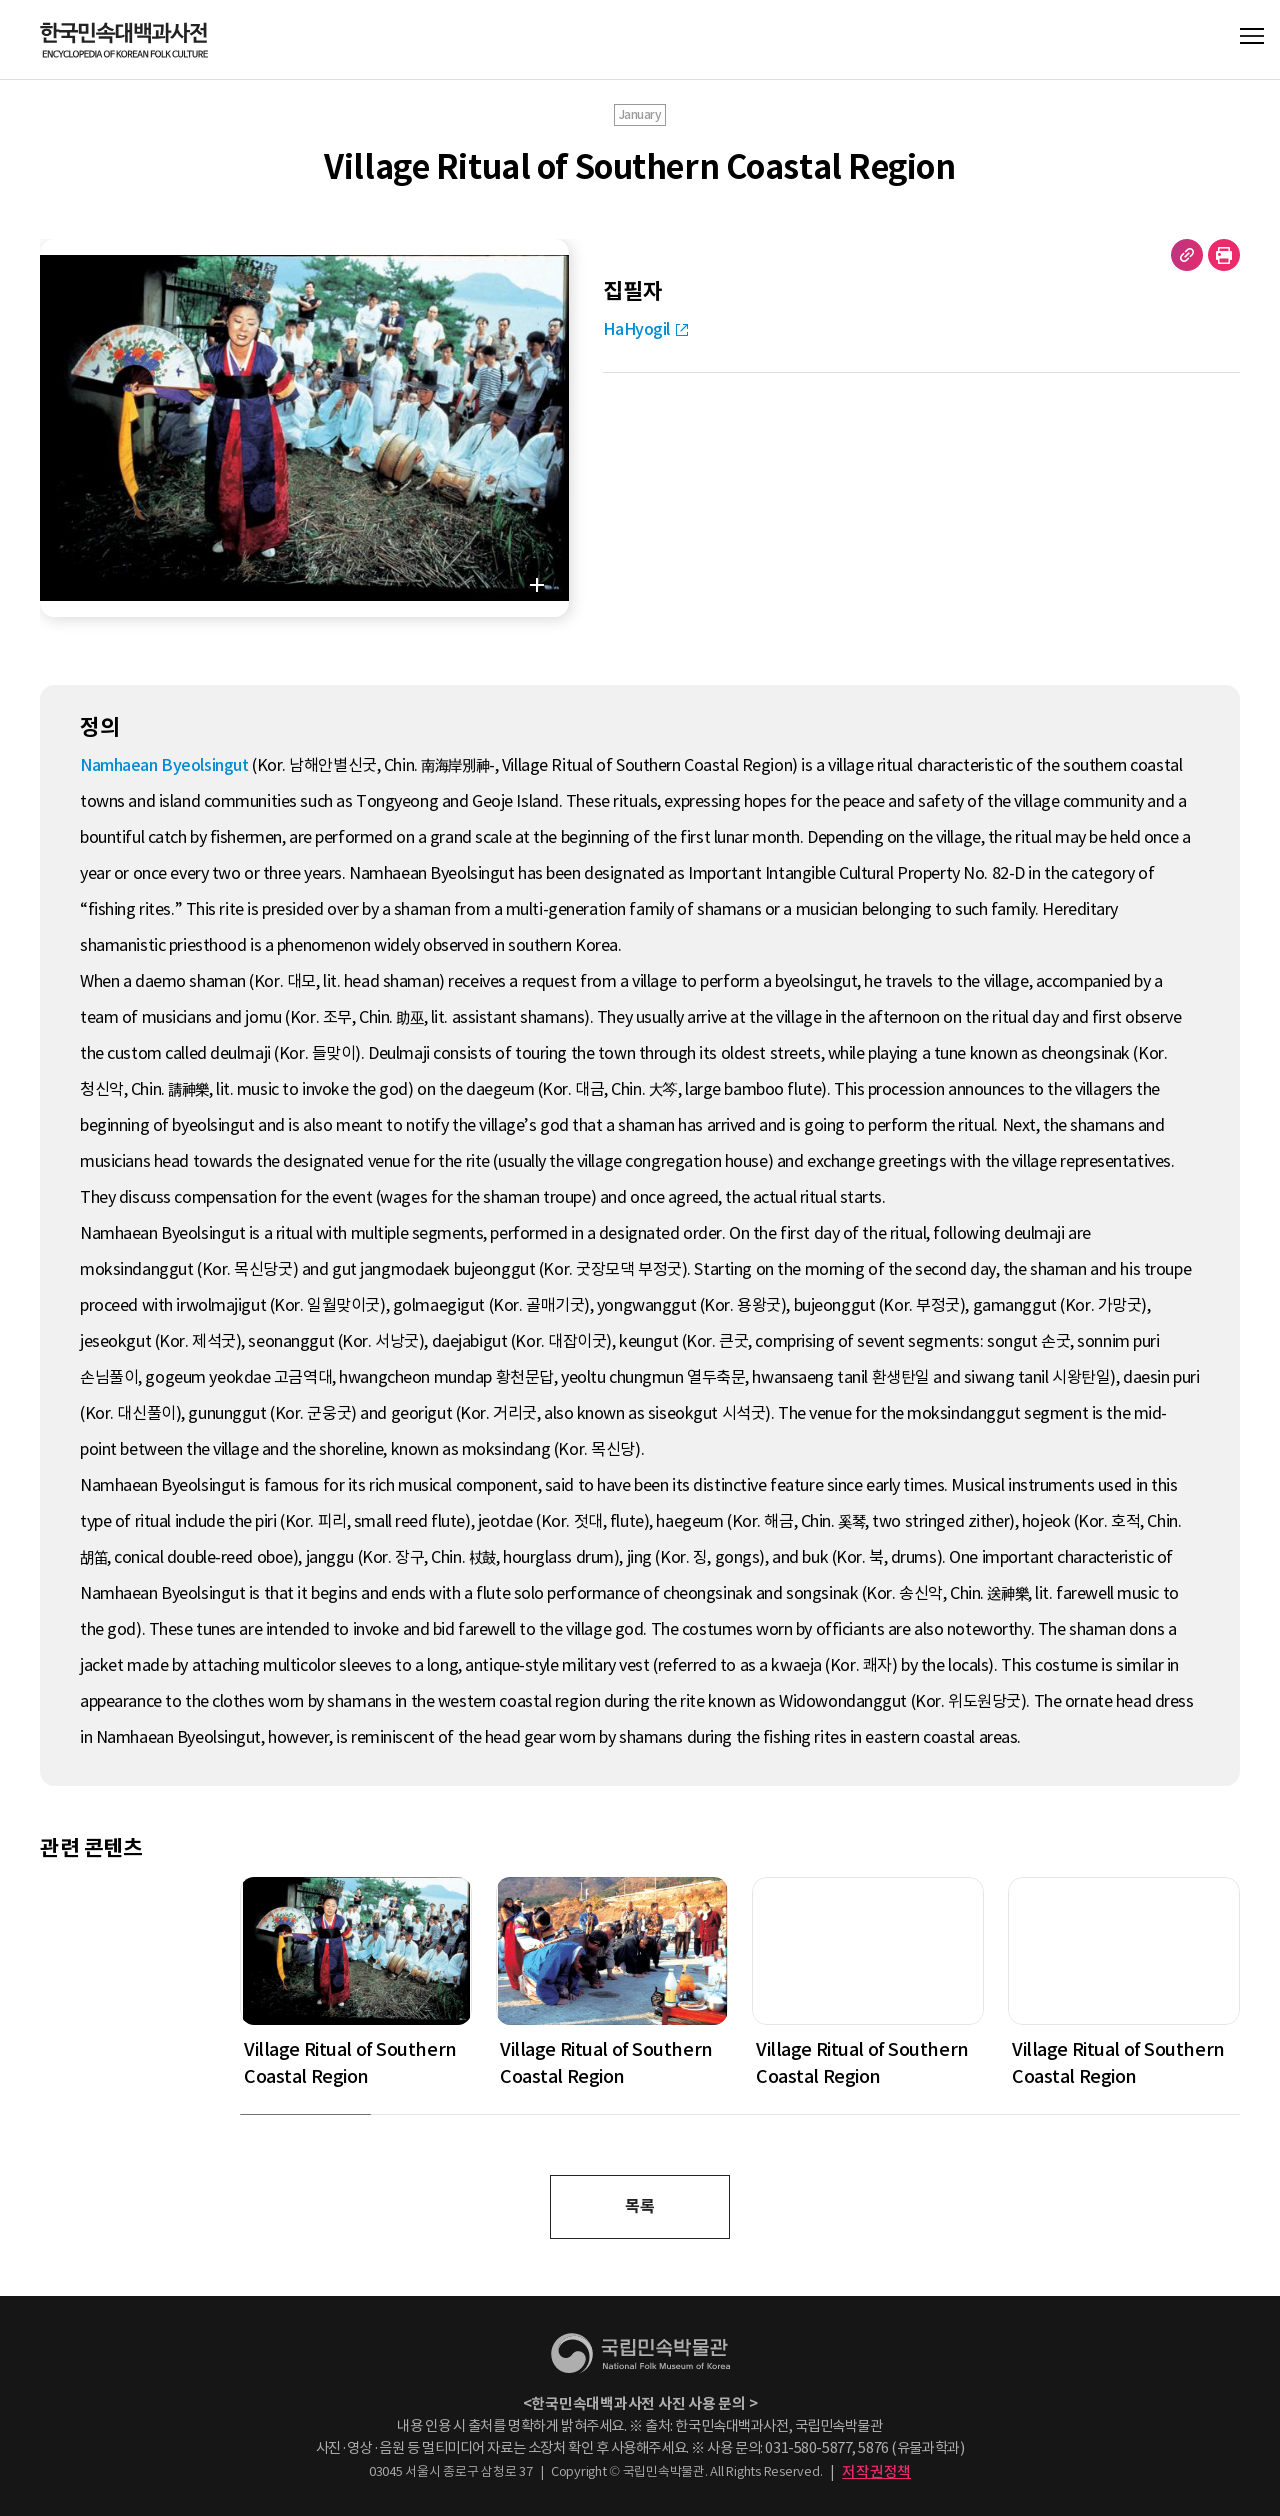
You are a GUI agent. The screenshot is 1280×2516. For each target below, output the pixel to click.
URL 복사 (1187, 255)
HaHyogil (636, 329)
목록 (639, 2206)
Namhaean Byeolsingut (164, 765)
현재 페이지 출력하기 (1224, 255)
